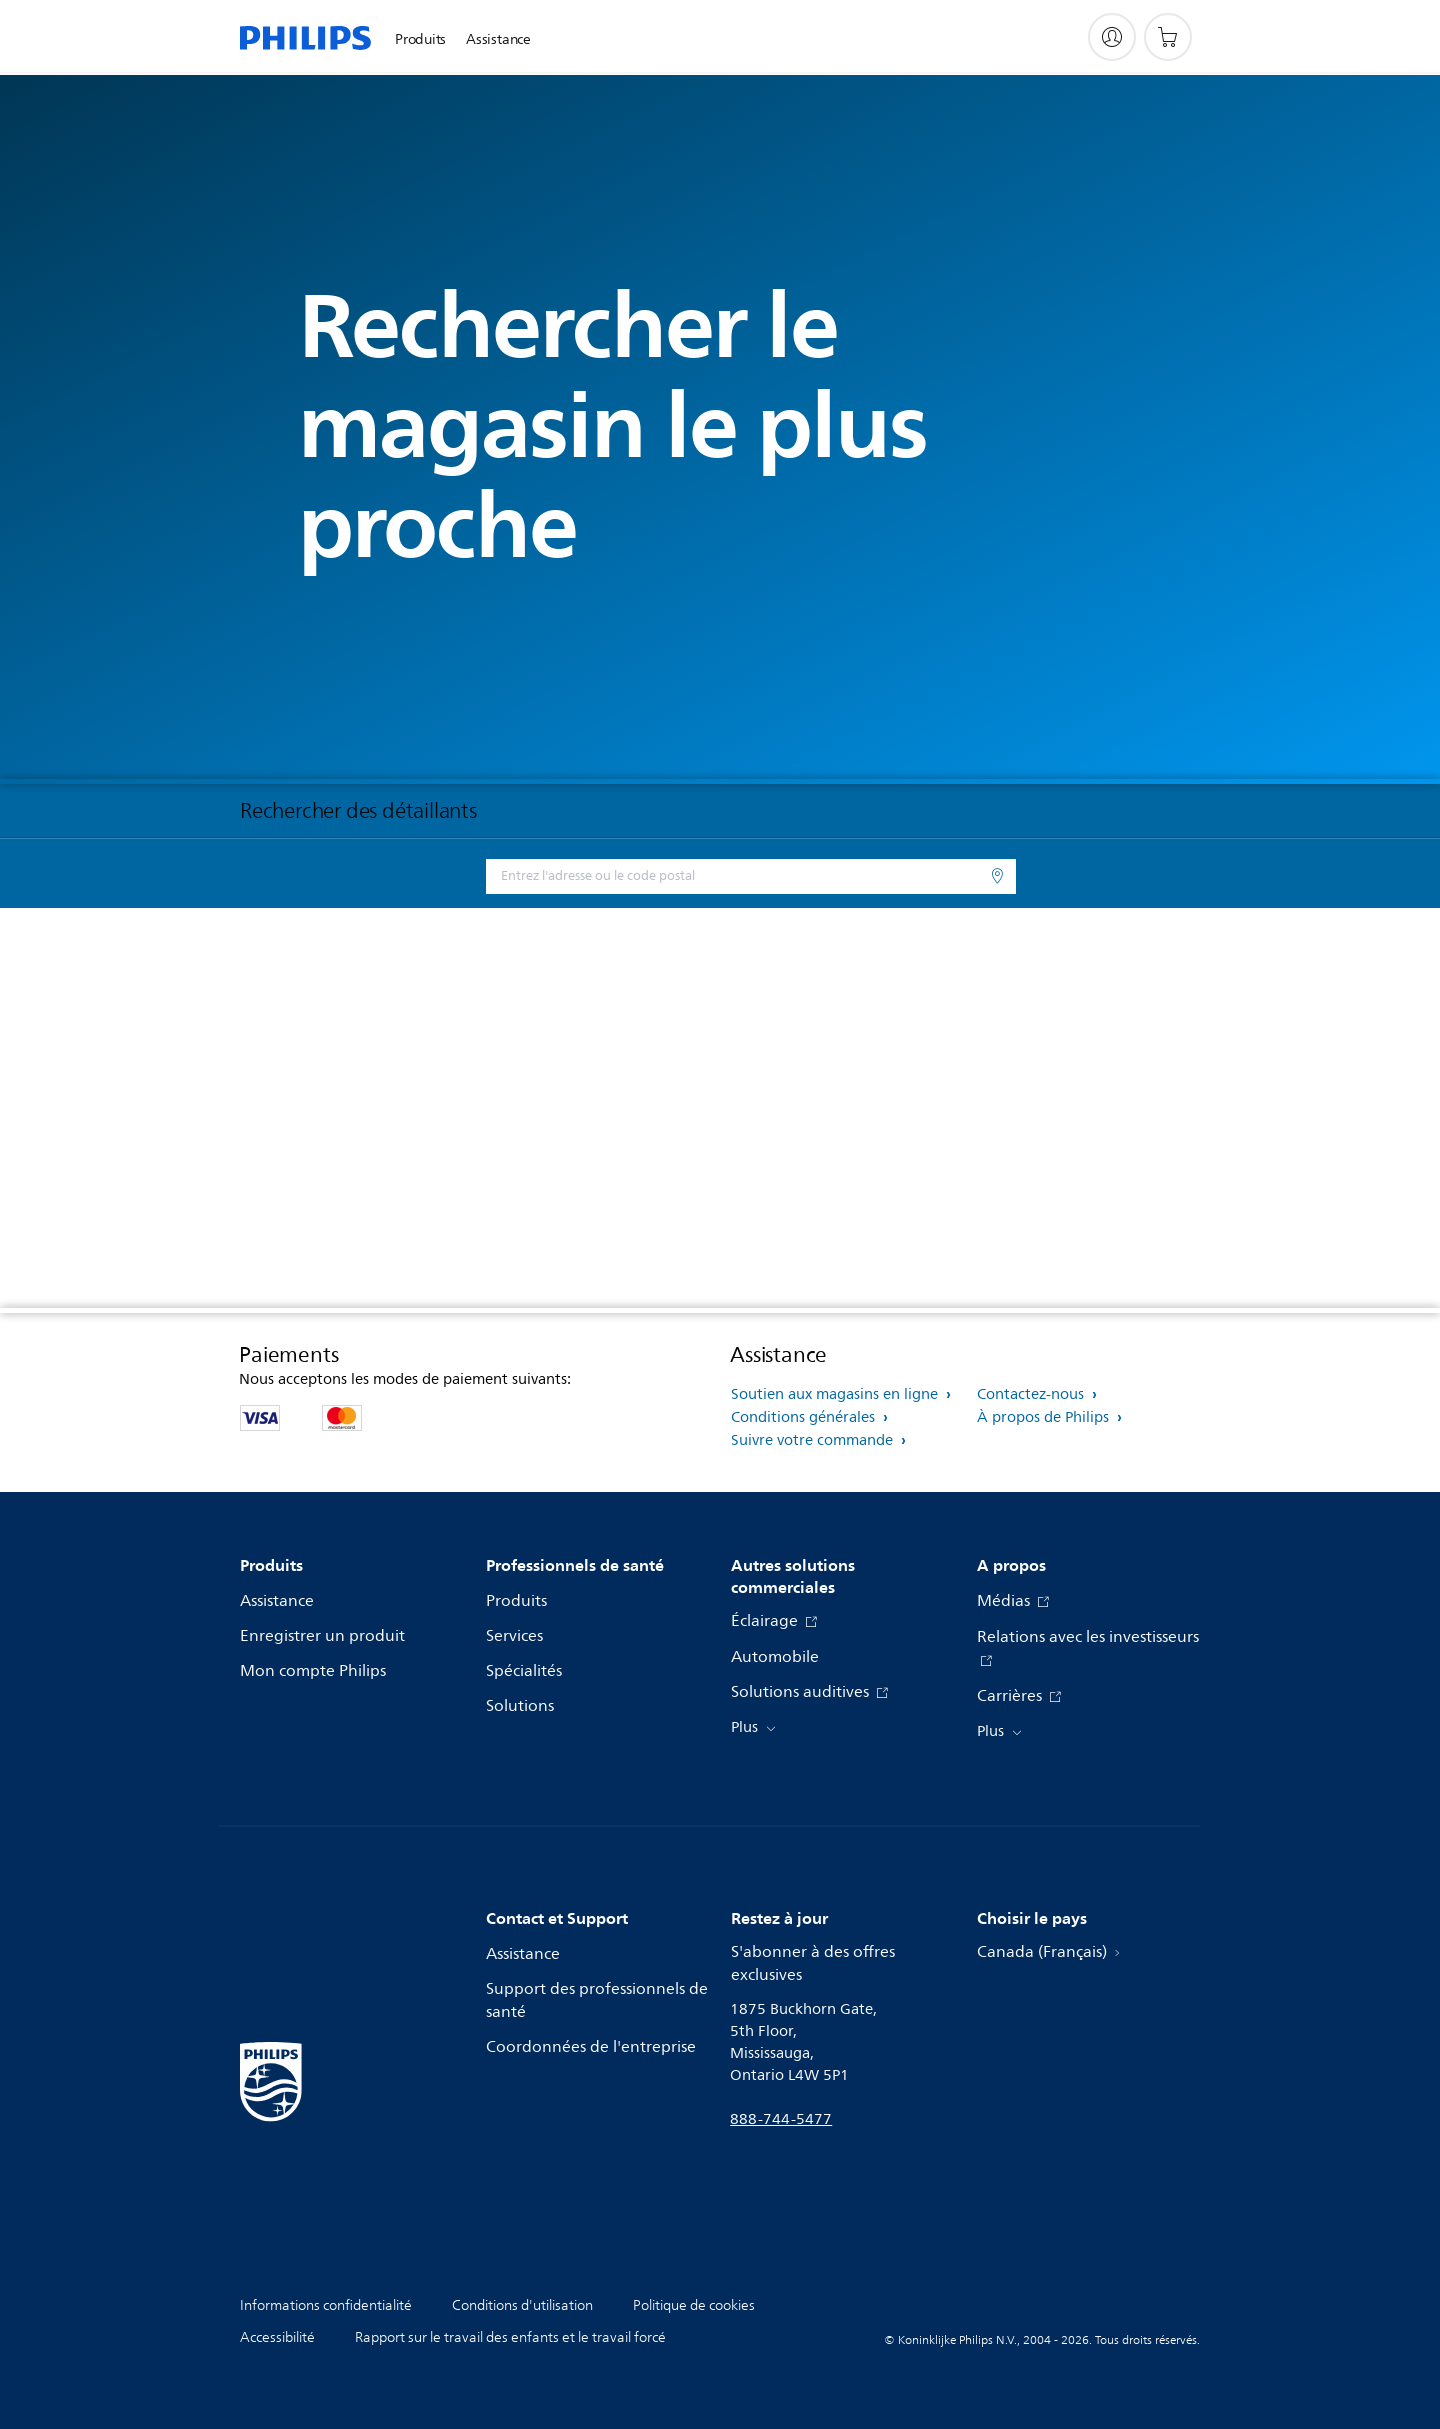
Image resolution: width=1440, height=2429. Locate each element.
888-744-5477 (781, 2119)
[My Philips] (1112, 37)
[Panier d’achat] (1168, 37)
